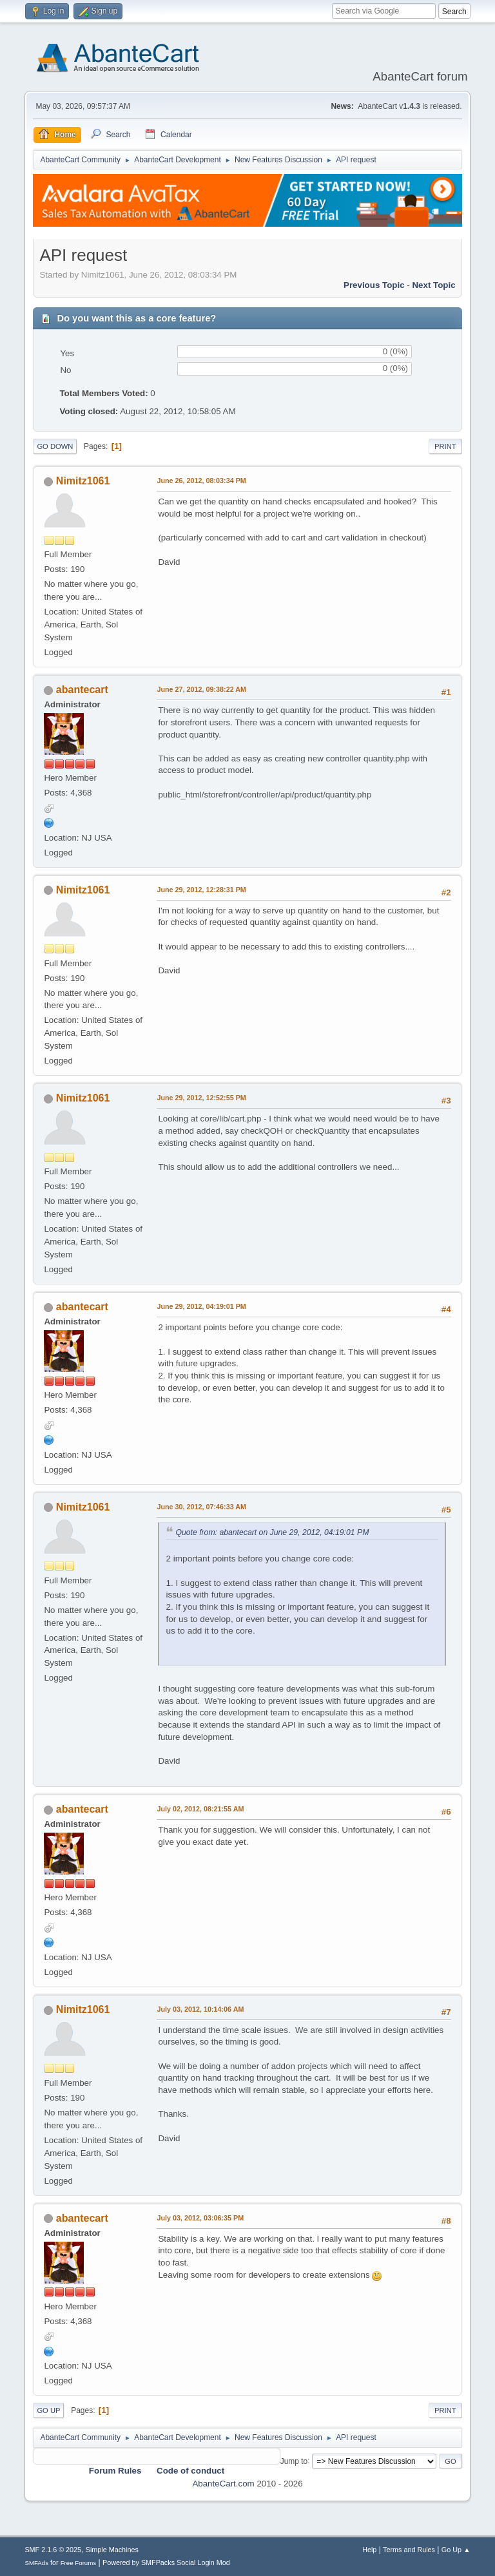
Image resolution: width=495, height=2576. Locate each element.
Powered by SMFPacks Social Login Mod (166, 2562)
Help (369, 2549)
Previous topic (374, 285)
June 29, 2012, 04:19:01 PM (201, 1306)
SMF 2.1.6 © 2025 (52, 2549)
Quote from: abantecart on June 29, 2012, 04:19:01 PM (272, 1532)
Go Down (55, 446)
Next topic (433, 285)
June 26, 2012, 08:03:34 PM (201, 480)
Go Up (48, 2410)
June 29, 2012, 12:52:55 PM (201, 1098)
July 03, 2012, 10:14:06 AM (200, 2009)
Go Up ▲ (456, 2549)
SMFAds (36, 2562)
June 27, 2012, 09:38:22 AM (201, 689)
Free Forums (79, 2562)
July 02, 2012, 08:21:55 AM (200, 1809)
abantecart (82, 689)
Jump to (294, 2460)
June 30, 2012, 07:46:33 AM (201, 1507)
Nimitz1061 (83, 480)
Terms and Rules (409, 2549)
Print (445, 446)
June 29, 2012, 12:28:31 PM (201, 889)
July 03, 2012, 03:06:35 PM (200, 2218)
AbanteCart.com (223, 2483)
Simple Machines (112, 2549)
